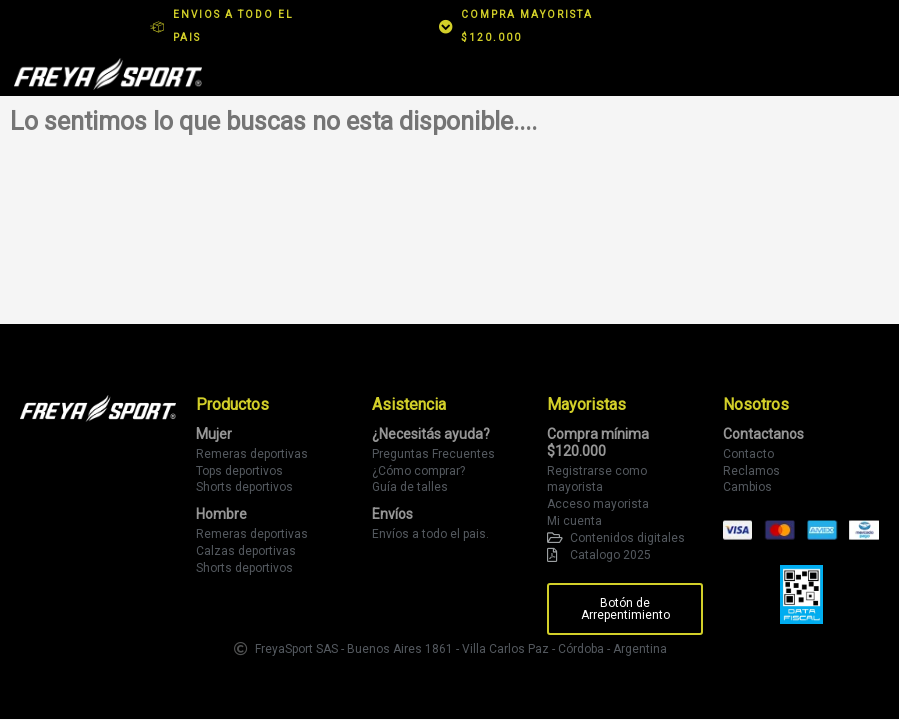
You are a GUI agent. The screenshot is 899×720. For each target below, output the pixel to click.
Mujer (214, 434)
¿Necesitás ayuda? (431, 434)
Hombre (221, 514)
